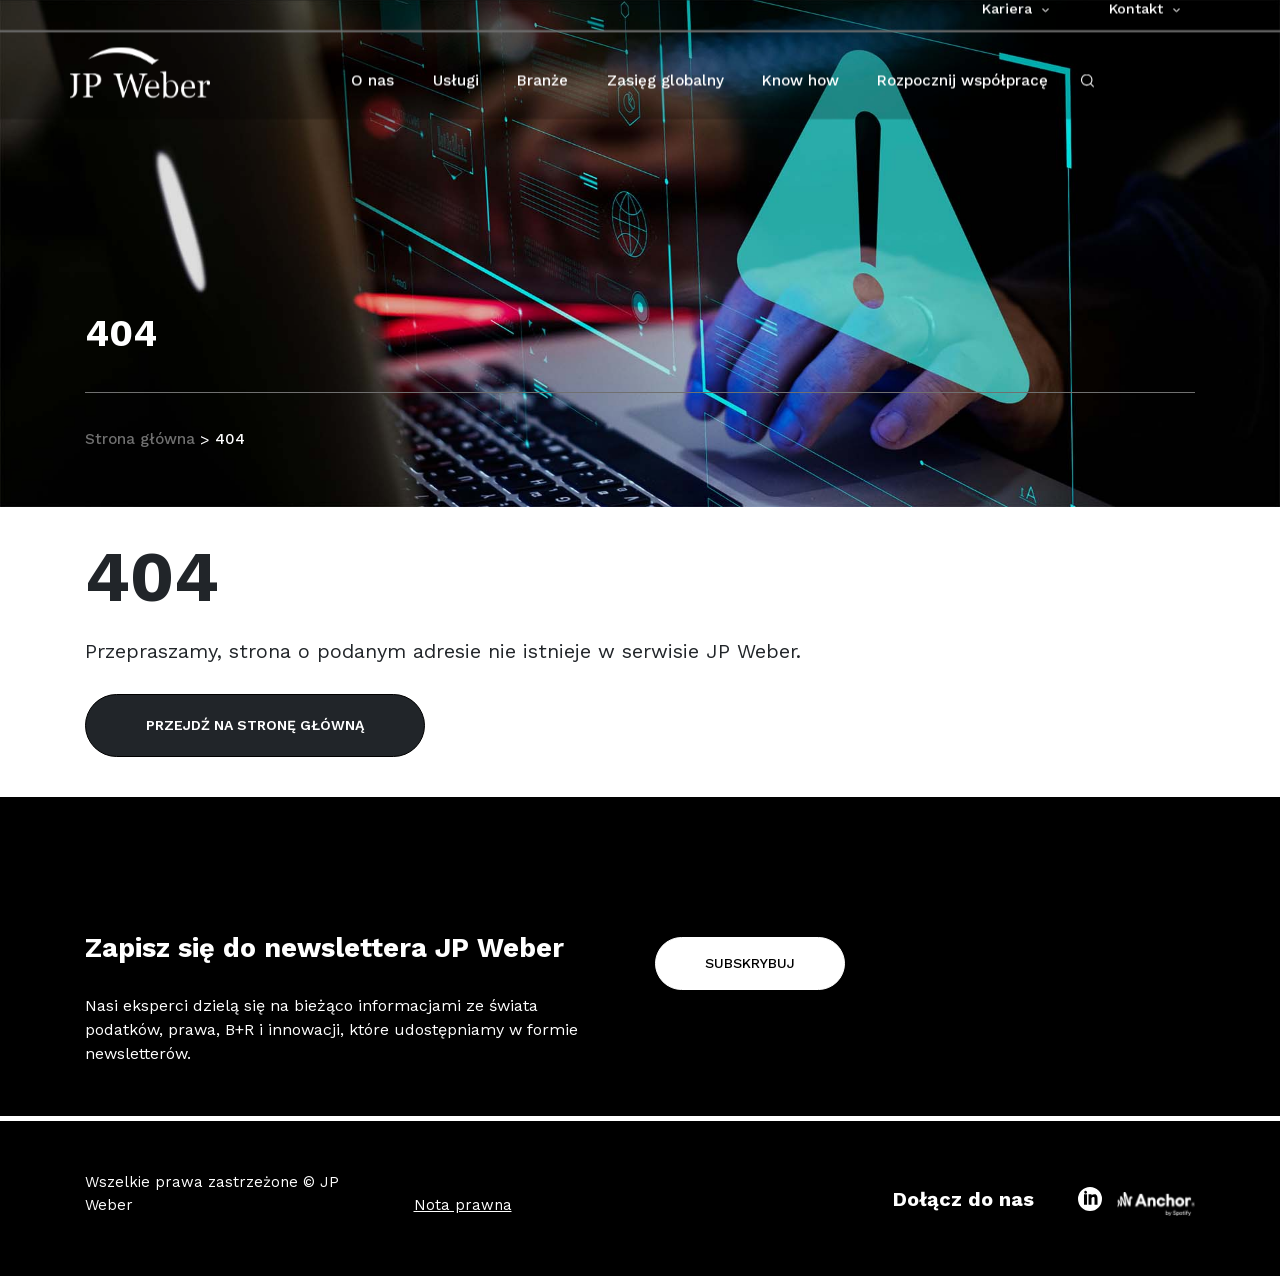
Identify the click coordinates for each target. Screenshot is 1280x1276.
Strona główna (142, 439)
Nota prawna (463, 1205)
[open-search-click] (1087, 93)
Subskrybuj (750, 963)
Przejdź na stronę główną (255, 725)
